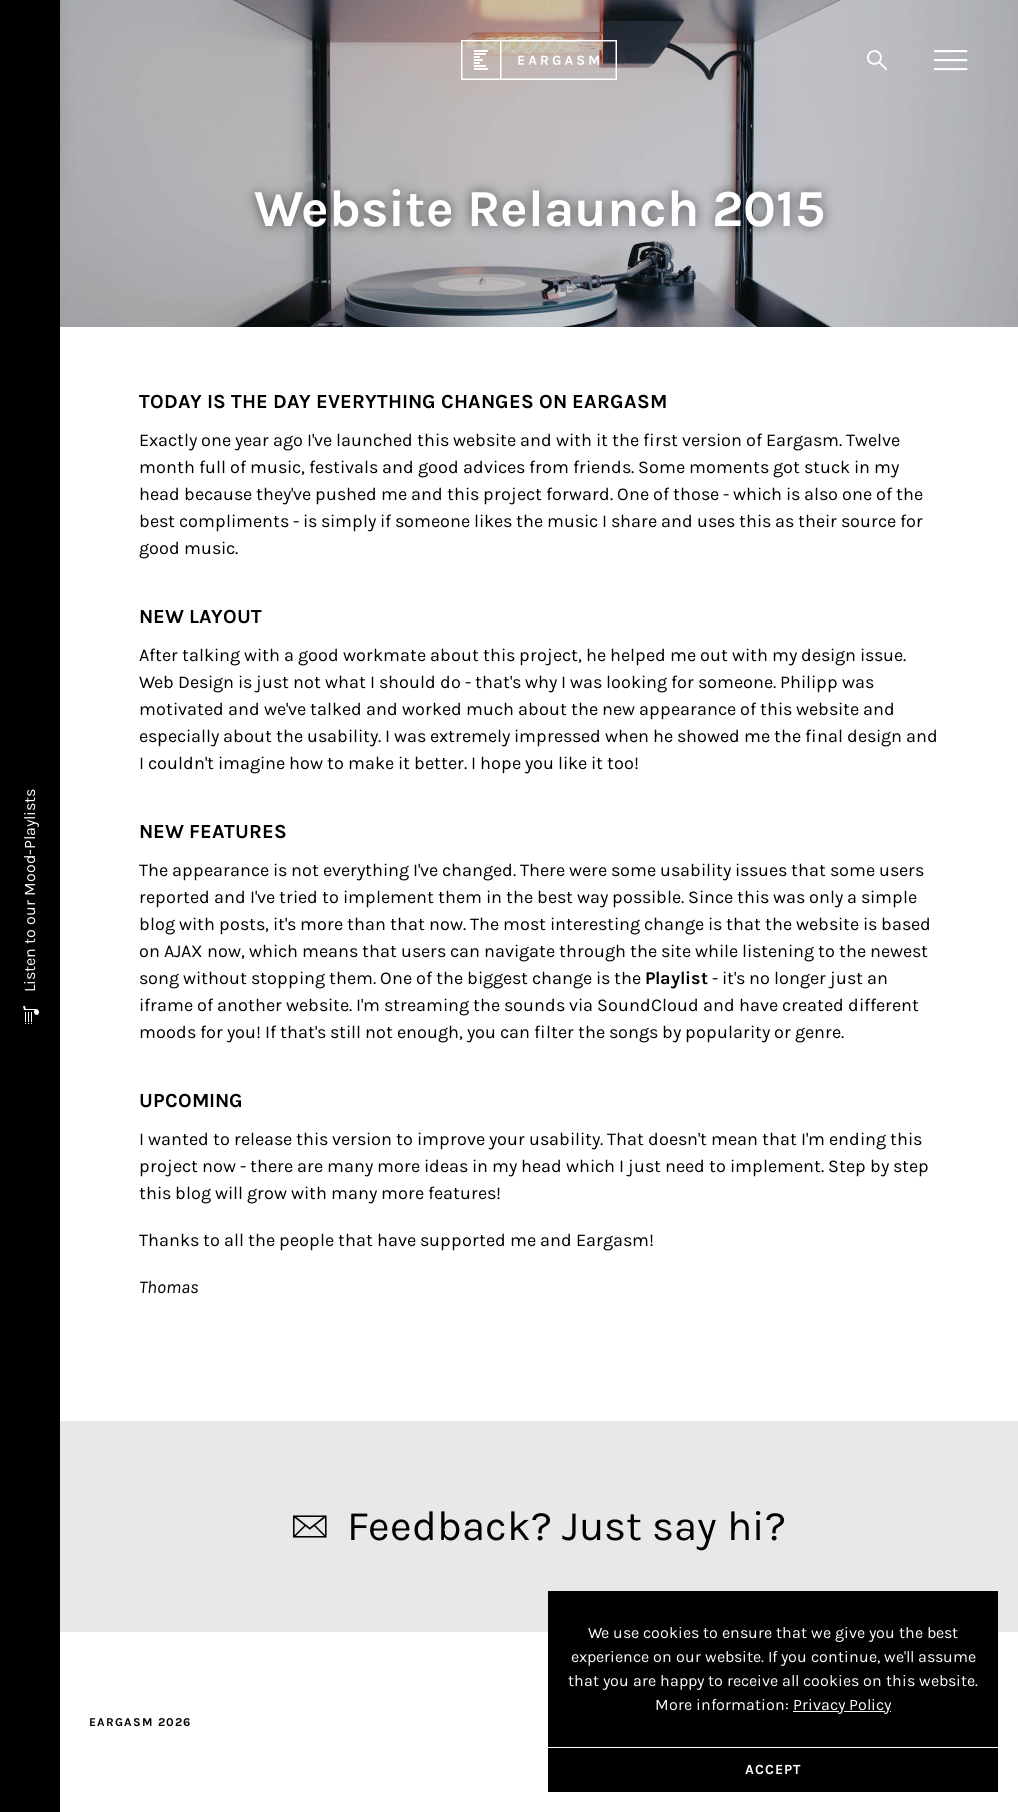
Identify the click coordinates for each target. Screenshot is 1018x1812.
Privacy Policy (842, 1704)
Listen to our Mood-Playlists (29, 892)
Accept (773, 1769)
